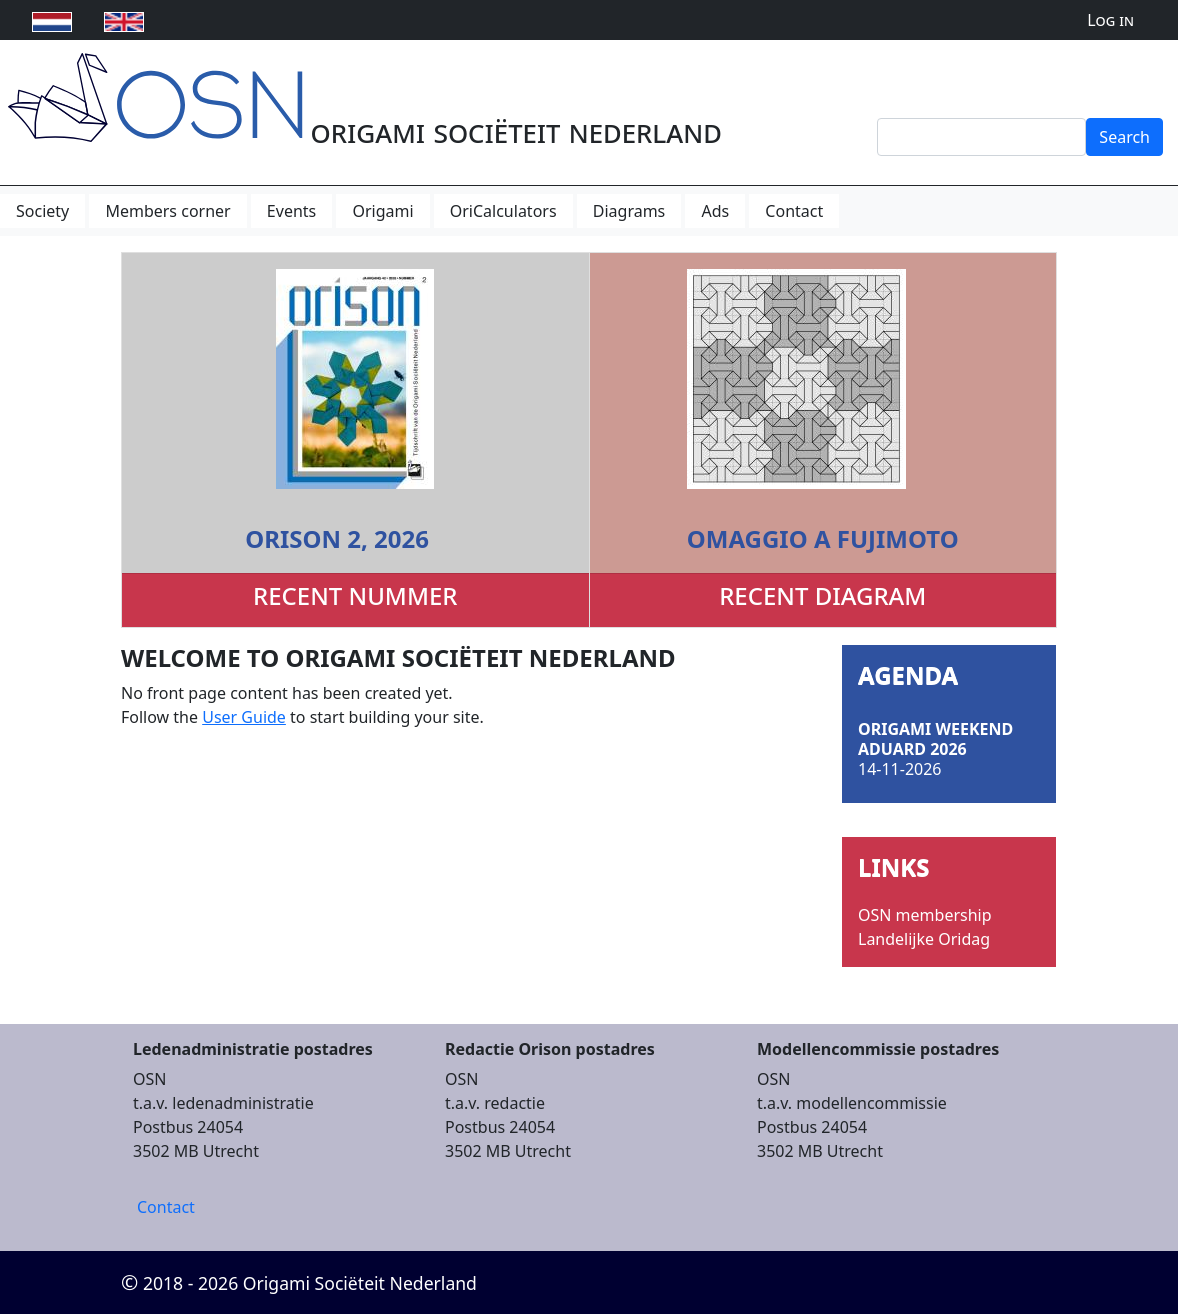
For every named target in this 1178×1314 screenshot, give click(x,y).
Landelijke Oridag (924, 939)
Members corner (167, 211)
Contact (166, 1207)
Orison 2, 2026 (337, 538)
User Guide (244, 717)
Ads (715, 211)
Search (1124, 137)
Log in (1110, 20)
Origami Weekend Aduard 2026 (935, 739)
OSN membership (925, 915)
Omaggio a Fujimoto (823, 538)
